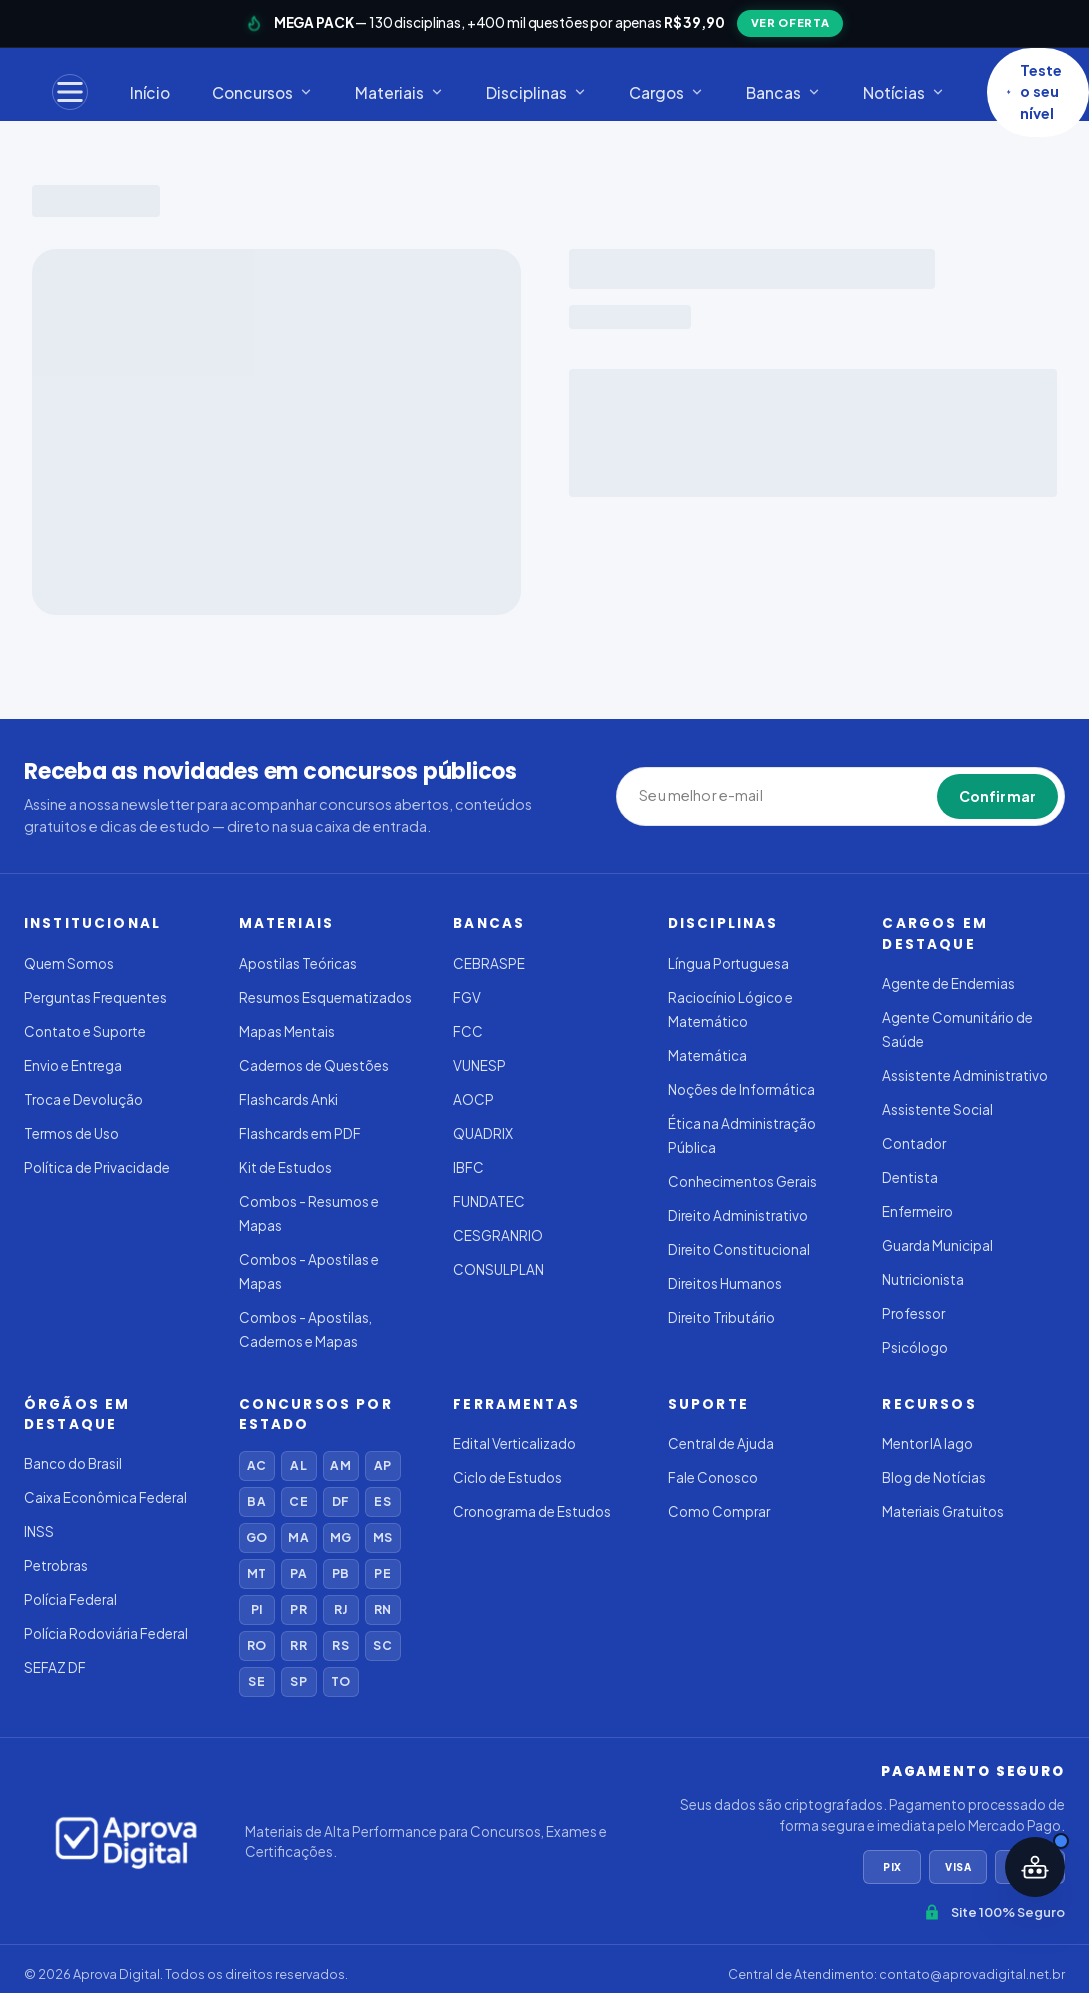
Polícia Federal (70, 1599)
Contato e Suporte (85, 1031)
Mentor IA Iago (927, 1443)
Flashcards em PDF (300, 1133)
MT (256, 1573)
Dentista (910, 1177)
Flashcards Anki (288, 1099)
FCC (468, 1031)
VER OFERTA (790, 22)
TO (340, 1681)
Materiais (399, 92)
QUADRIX (483, 1133)
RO (256, 1645)
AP (382, 1465)
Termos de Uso (71, 1133)
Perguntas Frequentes (95, 997)
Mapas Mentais (287, 1031)
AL (298, 1465)
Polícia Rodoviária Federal (106, 1633)
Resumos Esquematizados (325, 997)
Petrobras (56, 1565)
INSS (39, 1531)
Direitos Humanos (725, 1283)
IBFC (468, 1167)
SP (298, 1681)
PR (298, 1609)
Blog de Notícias (934, 1477)
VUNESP (479, 1065)
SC (382, 1645)
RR (298, 1645)
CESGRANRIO (498, 1235)
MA (298, 1537)
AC (256, 1465)
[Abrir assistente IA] (1035, 1867)
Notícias (904, 92)
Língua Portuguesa (728, 963)
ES (382, 1501)
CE (298, 1501)
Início (150, 92)
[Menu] (70, 92)
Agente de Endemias (948, 983)
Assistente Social (937, 1109)
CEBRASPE (489, 963)
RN (382, 1609)
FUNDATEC (489, 1201)
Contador (914, 1143)
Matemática (707, 1055)
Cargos (666, 92)
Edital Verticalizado (514, 1443)
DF (340, 1501)
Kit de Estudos (285, 1167)
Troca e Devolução (83, 1099)
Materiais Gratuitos (943, 1511)
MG (340, 1537)
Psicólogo (915, 1347)
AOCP (473, 1099)
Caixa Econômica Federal (105, 1497)
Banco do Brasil (73, 1463)
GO (256, 1537)
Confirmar (997, 796)
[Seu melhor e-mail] (731, 796)
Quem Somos (69, 963)
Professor (913, 1313)
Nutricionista (923, 1279)
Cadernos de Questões (314, 1065)
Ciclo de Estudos (507, 1477)
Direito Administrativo (738, 1215)
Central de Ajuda (721, 1443)
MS (382, 1537)
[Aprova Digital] (126, 1842)
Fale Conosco (713, 1477)
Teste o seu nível (1034, 92)
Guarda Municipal (937, 1245)
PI (256, 1609)
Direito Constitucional (739, 1249)
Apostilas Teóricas (298, 963)
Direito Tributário (721, 1317)
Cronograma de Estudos (532, 1511)
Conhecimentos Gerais (742, 1181)
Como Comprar (719, 1511)
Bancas (783, 92)
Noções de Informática (741, 1089)
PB (340, 1573)
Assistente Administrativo (965, 1075)
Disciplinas (536, 92)
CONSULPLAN (498, 1269)
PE (382, 1573)
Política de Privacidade (97, 1167)
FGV (467, 997)
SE (256, 1681)
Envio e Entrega (73, 1065)
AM (340, 1465)
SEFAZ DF (55, 1667)
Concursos (262, 92)
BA (256, 1501)
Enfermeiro (917, 1211)
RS (340, 1645)
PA (298, 1573)
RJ (340, 1609)
